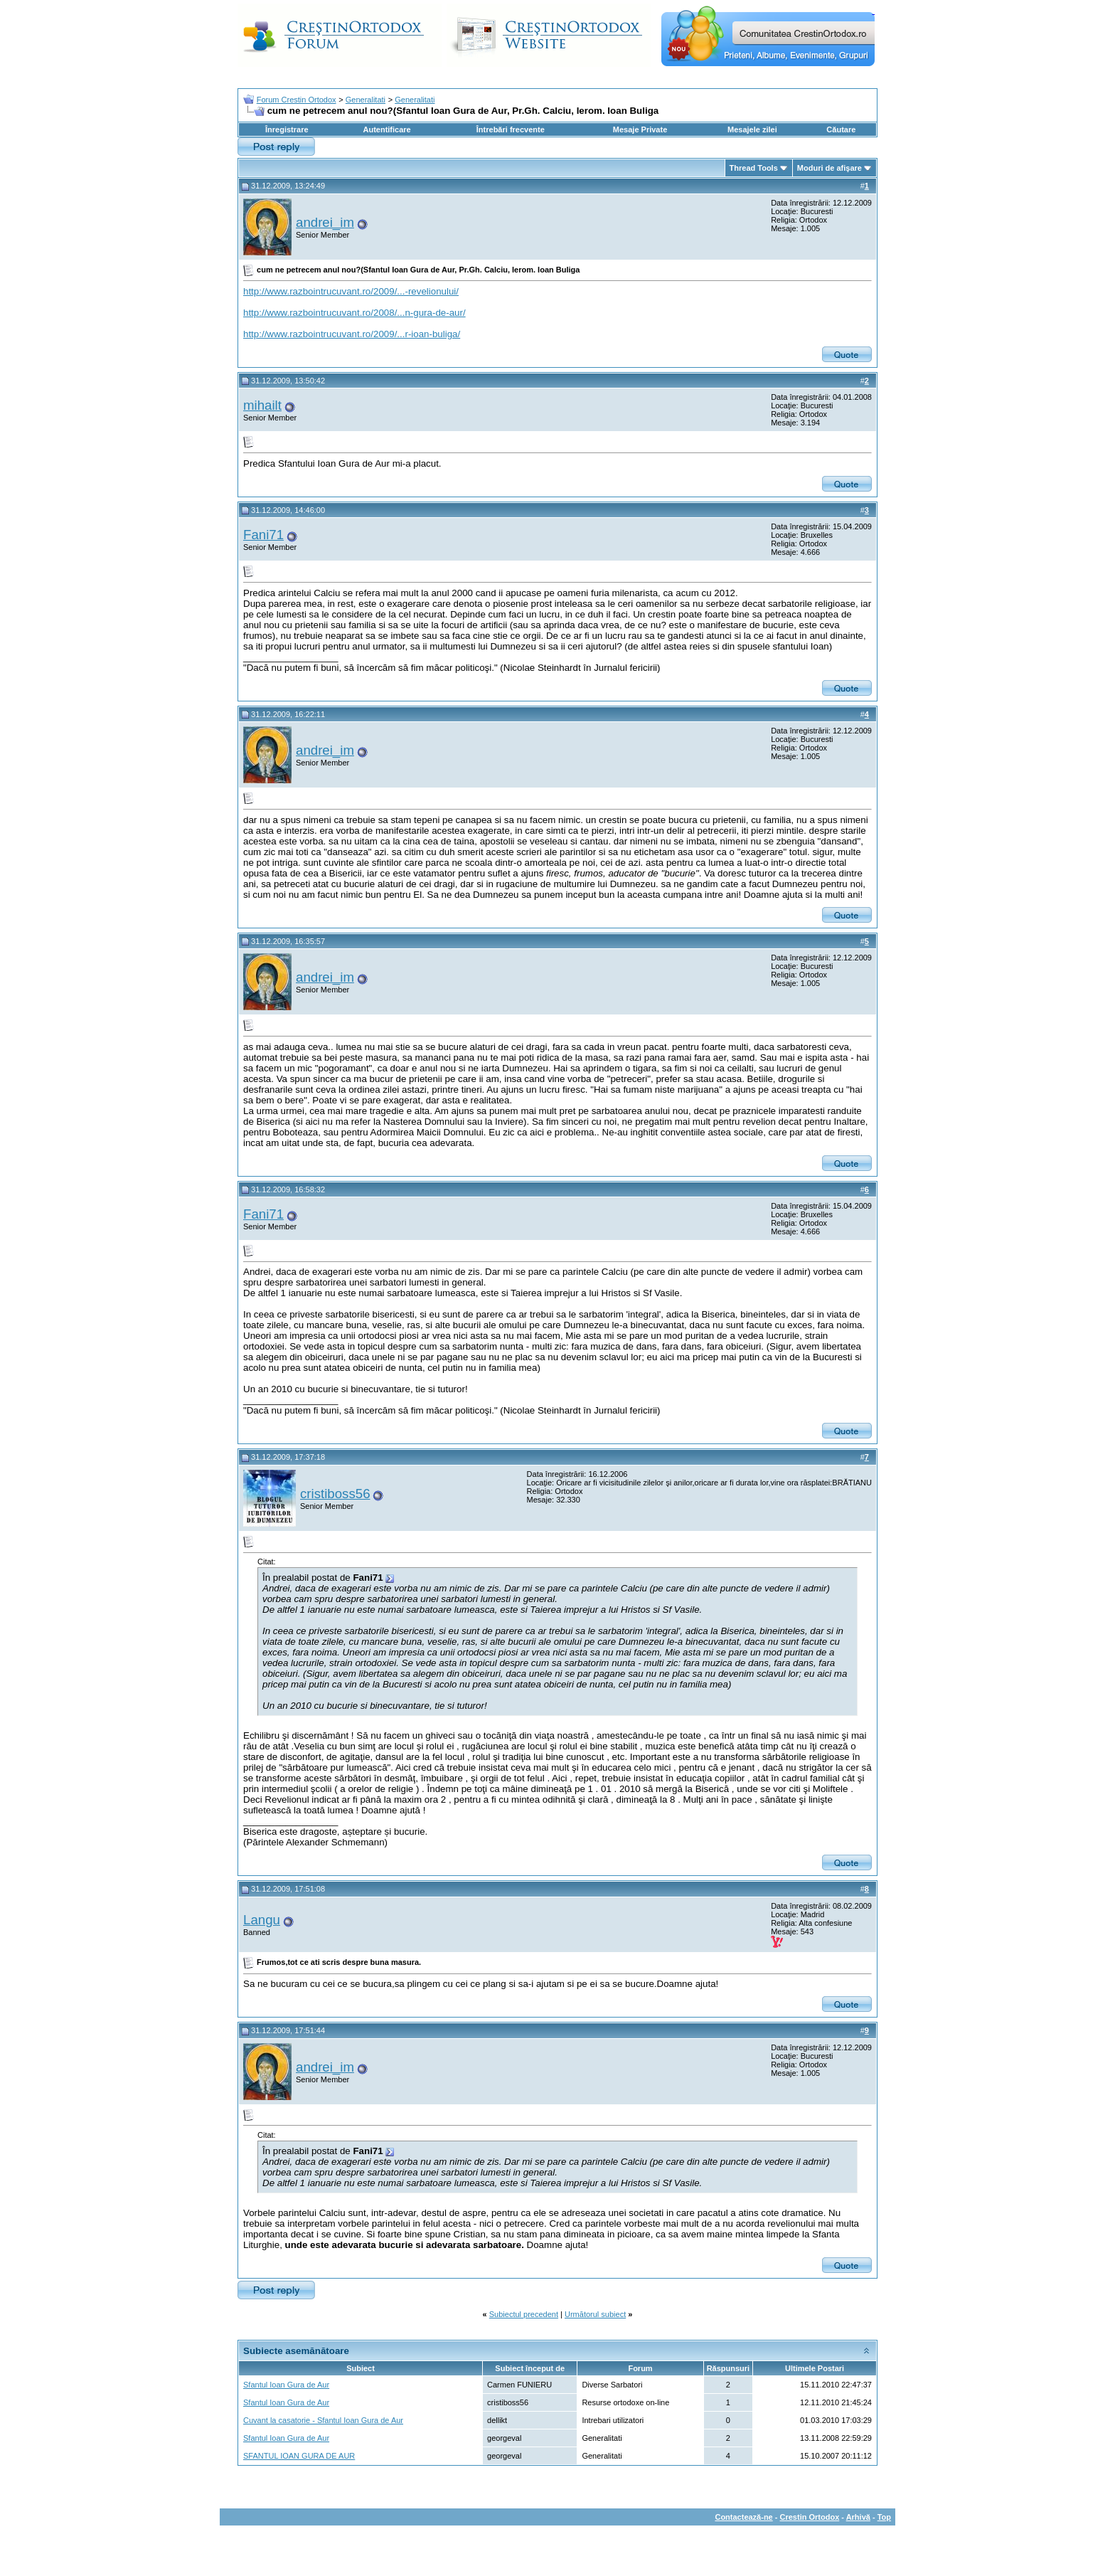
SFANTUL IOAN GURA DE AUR (299, 2456)
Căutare (840, 129)
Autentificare (386, 129)
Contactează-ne (743, 2517)
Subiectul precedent (523, 2314)
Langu (261, 1919)
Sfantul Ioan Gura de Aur (286, 2384)
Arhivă (858, 2517)
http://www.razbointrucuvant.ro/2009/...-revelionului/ (351, 291)
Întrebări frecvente (510, 129)
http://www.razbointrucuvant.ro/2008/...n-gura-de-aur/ (354, 312)
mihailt (262, 405)
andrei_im (325, 222)
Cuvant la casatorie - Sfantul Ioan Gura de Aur (323, 2420)
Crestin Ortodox (810, 2517)
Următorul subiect (595, 2314)
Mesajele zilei (752, 129)
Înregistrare (287, 129)
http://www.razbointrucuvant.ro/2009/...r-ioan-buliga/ (351, 334)
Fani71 (263, 534)
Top (884, 2517)
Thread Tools (754, 168)
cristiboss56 (335, 1493)
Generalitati (365, 99)
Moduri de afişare (829, 168)
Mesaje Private (640, 129)
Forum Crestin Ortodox (296, 99)
